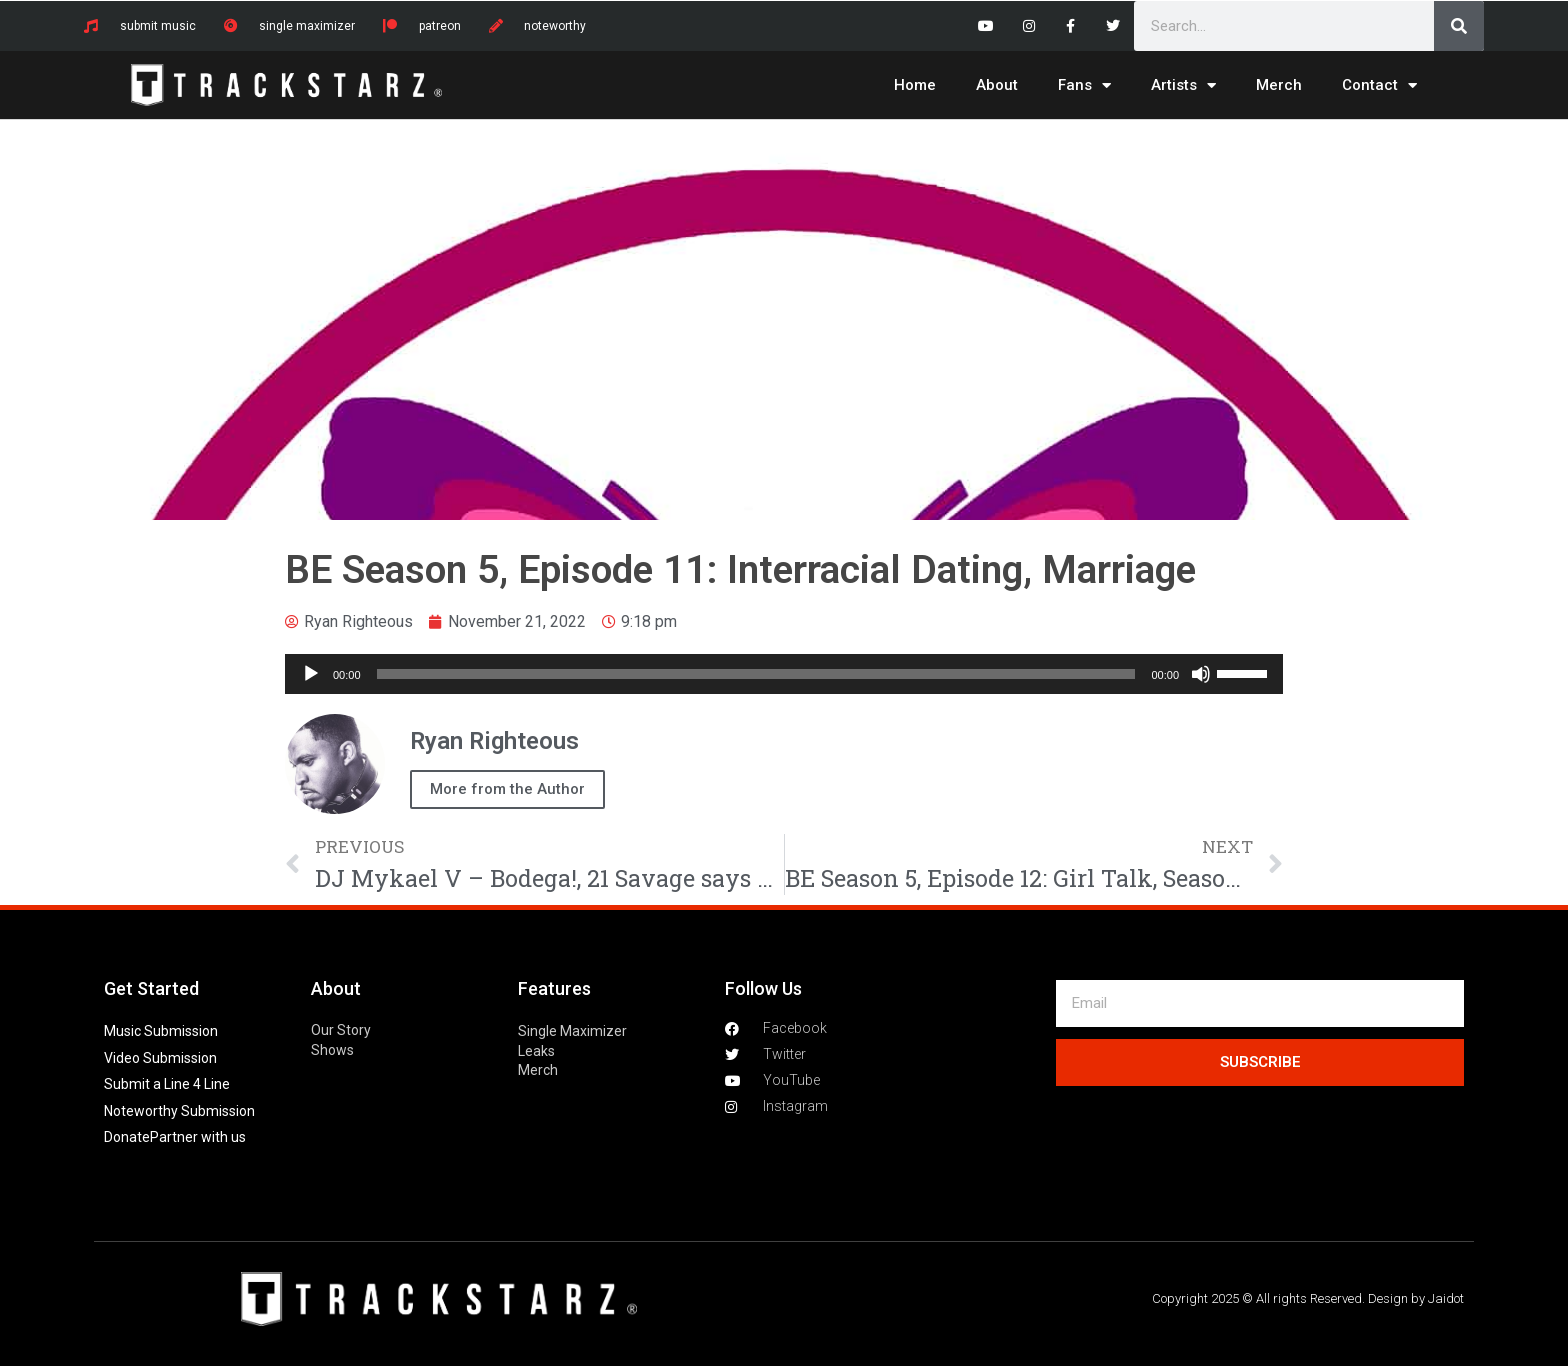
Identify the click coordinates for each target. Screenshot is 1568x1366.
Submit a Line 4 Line (167, 1084)
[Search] (1459, 26)
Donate (127, 1137)
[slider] (756, 674)
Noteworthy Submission (179, 1111)
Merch (1279, 85)
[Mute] (1201, 674)
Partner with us (198, 1137)
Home (915, 85)
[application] (784, 674)
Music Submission (161, 1031)
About (997, 85)
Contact (1379, 85)
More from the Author (507, 789)
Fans (1084, 85)
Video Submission (160, 1058)
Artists (1183, 85)
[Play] (311, 674)
